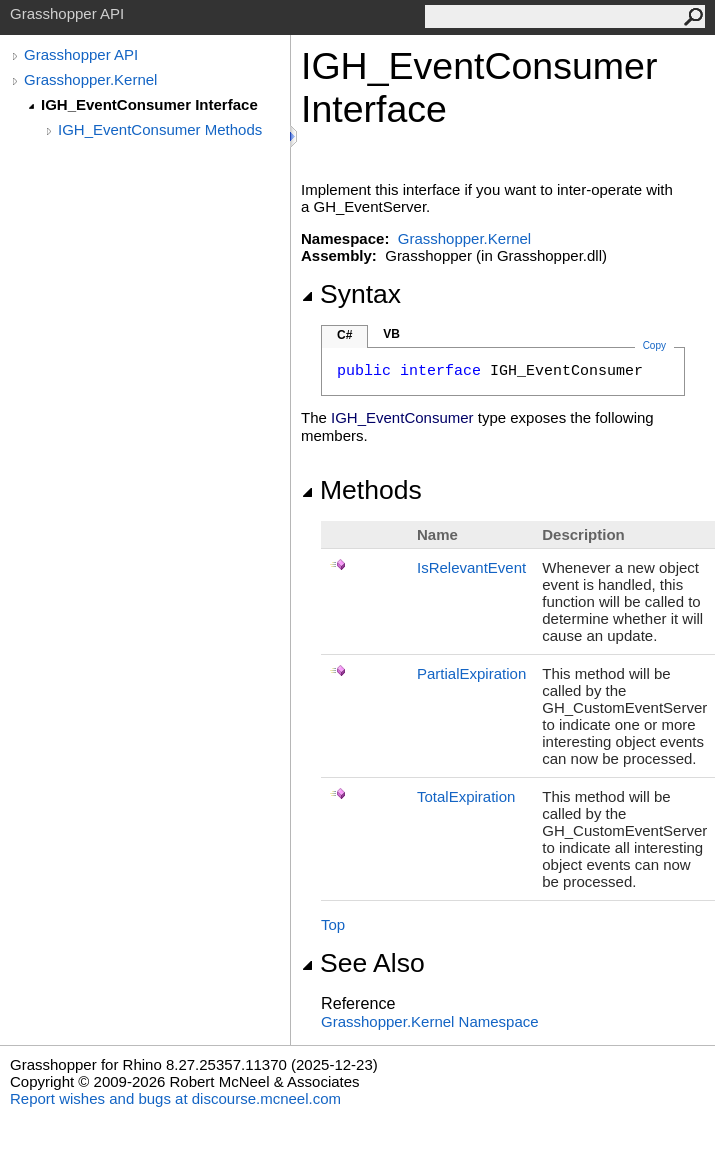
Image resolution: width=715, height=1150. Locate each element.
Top (333, 924)
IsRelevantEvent (471, 567)
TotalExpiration (466, 796)
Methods (361, 490)
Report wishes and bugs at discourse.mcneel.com (175, 1098)
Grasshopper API (81, 54)
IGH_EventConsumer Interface (149, 104)
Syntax (351, 294)
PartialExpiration (471, 673)
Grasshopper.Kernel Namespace (430, 1021)
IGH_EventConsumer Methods (160, 129)
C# (344, 335)
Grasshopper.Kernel (90, 79)
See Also (363, 963)
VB (391, 334)
